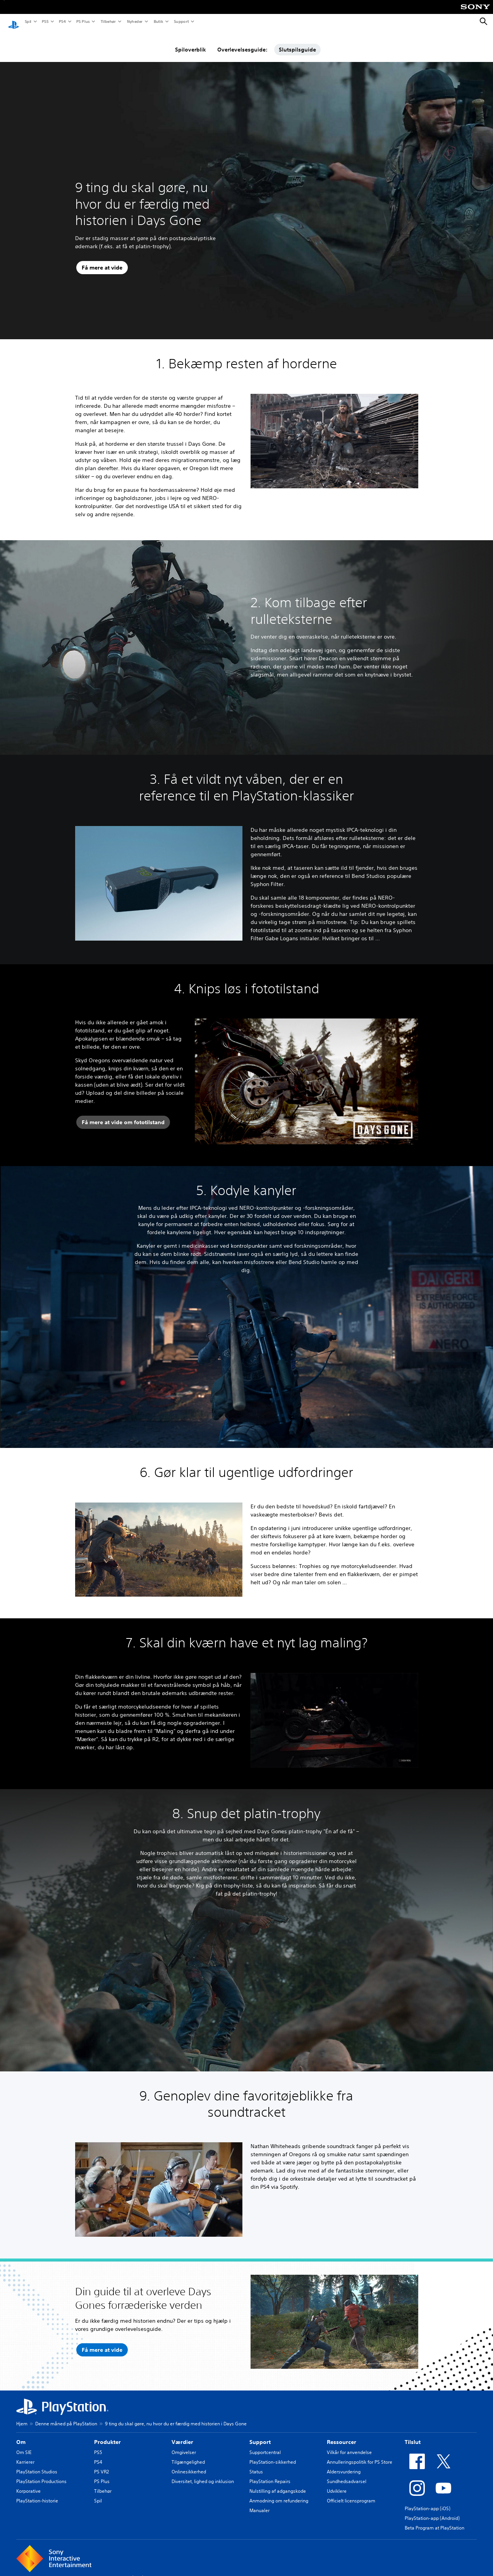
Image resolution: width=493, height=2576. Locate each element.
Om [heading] (21, 2434)
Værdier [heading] (182, 2434)
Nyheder (134, 21)
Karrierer (25, 2454)
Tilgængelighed (188, 2454)
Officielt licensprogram (351, 2493)
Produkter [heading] (107, 2434)
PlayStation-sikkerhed (272, 2454)
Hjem (21, 2416)
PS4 (61, 21)
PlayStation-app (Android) (432, 2510)
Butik (158, 21)
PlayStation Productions (41, 2474)
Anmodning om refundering (278, 2493)
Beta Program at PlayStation (434, 2520)
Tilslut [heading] (413, 2434)
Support (181, 21)
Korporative (28, 2483)
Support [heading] (260, 2434)
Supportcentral (265, 2445)
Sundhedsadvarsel (346, 2474)
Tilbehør (108, 21)
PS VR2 (101, 2464)
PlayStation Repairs (269, 2474)
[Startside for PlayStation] (13, 21)
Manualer (259, 2503)
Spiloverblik (190, 42)
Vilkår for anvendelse (349, 2445)
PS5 (44, 21)
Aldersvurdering (344, 2464)
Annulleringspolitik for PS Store (359, 2454)
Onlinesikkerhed (189, 2464)
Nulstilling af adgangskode (277, 2483)
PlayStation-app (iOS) (427, 2501)
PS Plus (82, 21)
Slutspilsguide (297, 42)
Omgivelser (184, 2445)
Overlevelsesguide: (242, 42)
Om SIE (23, 2445)
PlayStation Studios (36, 2464)
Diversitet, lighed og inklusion (203, 2474)
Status (256, 2464)
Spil (27, 21)
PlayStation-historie (37, 2493)
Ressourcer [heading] (341, 2434)
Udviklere (337, 2483)
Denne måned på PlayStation (66, 2416)
